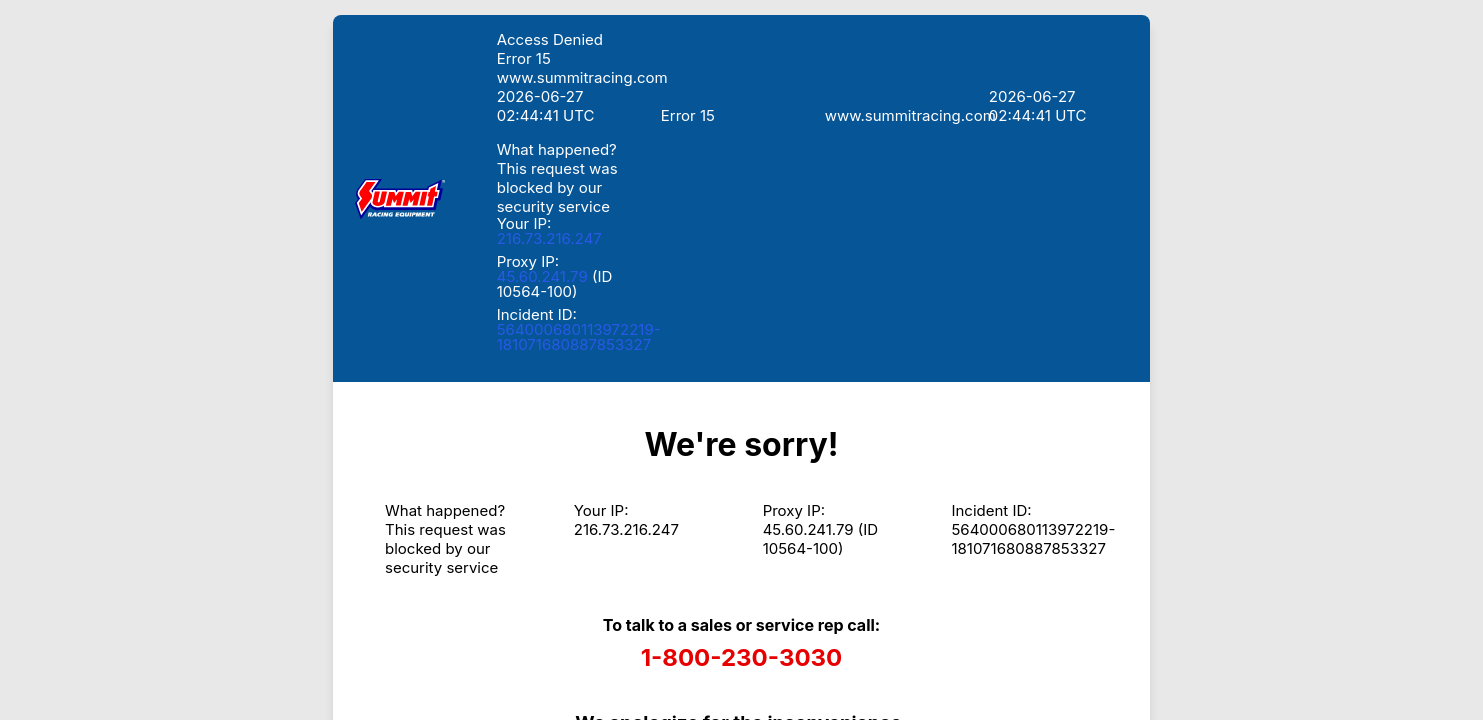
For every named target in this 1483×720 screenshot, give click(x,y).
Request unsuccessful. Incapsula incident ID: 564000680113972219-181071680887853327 (741, 360)
